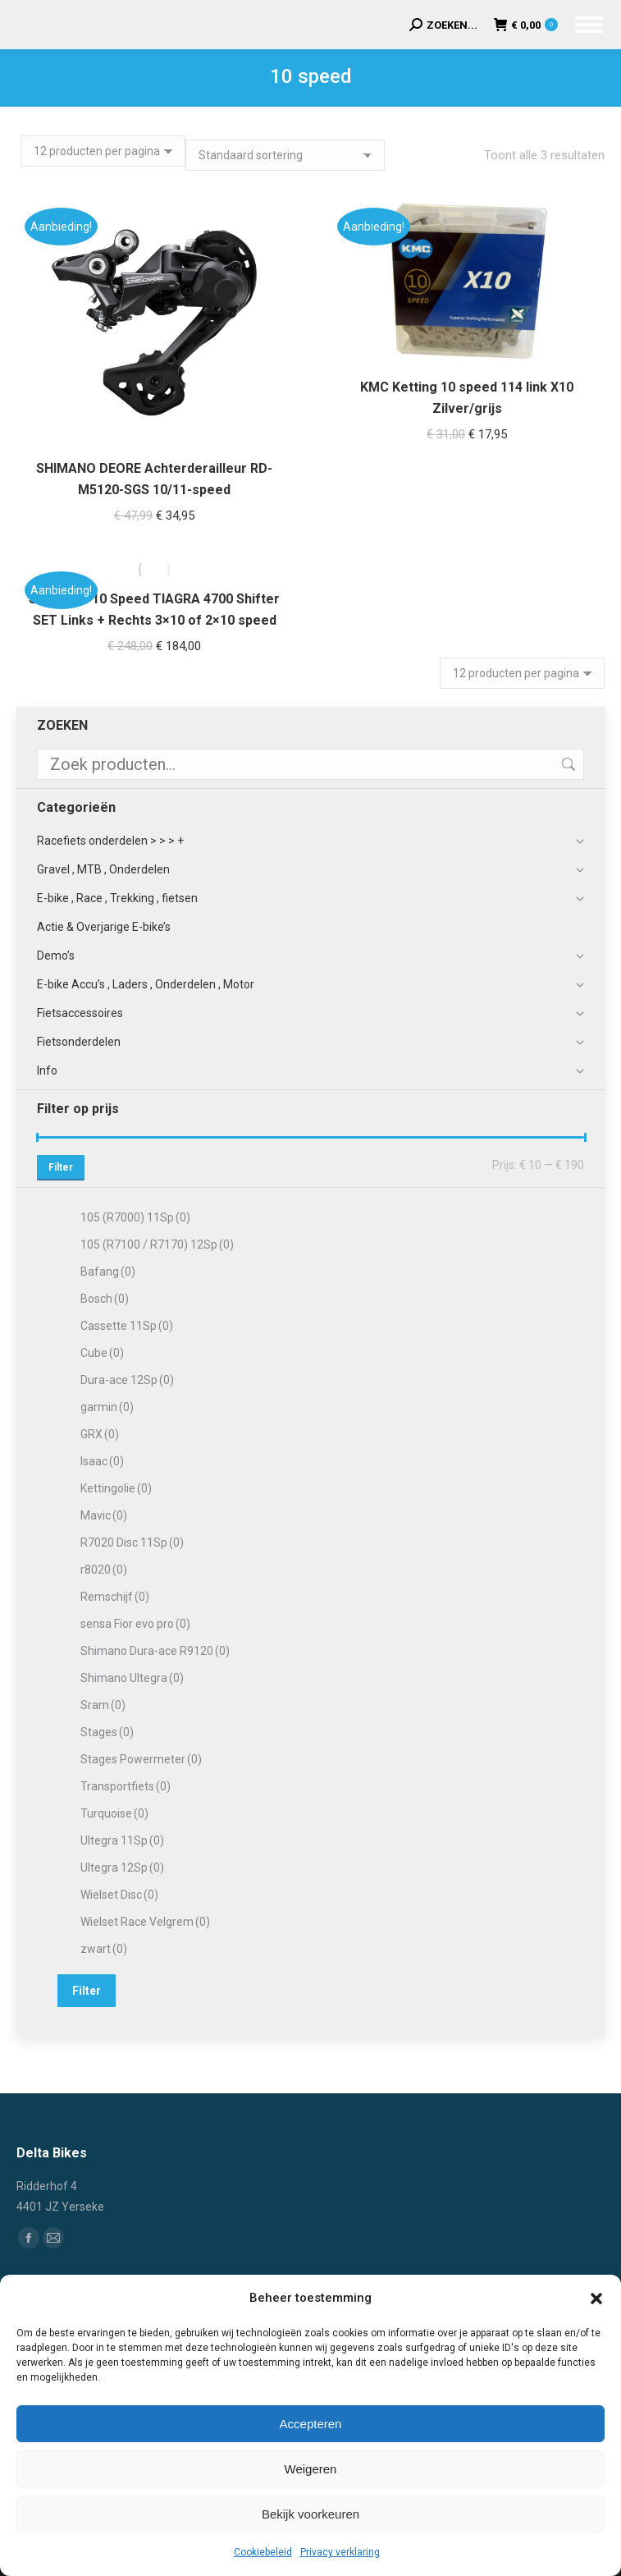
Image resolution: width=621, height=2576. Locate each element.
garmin (107, 1407)
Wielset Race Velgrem (145, 1921)
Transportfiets (125, 1786)
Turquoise (114, 1813)
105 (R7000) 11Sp (135, 1217)
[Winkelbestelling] (285, 155)
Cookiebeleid (263, 2552)
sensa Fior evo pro (135, 1623)
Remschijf (114, 1596)
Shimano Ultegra (132, 1677)
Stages (107, 1732)
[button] (596, 2298)
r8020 (103, 1569)
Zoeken (567, 764)
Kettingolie (116, 1488)
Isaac (102, 1461)
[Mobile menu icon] (589, 24)
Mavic (103, 1515)
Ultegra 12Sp (122, 1867)
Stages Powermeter (141, 1759)
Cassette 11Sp (126, 1325)
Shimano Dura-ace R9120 (155, 1650)
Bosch (104, 1298)
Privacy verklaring (340, 2552)
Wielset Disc (119, 1894)
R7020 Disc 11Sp (132, 1542)
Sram (103, 1705)
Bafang (107, 1271)
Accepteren (311, 2424)
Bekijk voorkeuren (310, 2514)
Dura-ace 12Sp (127, 1380)
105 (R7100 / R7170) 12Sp (157, 1244)
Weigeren (311, 2469)
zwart (103, 1948)
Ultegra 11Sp (122, 1840)
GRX (99, 1434)
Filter (60, 1167)
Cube (102, 1352)
